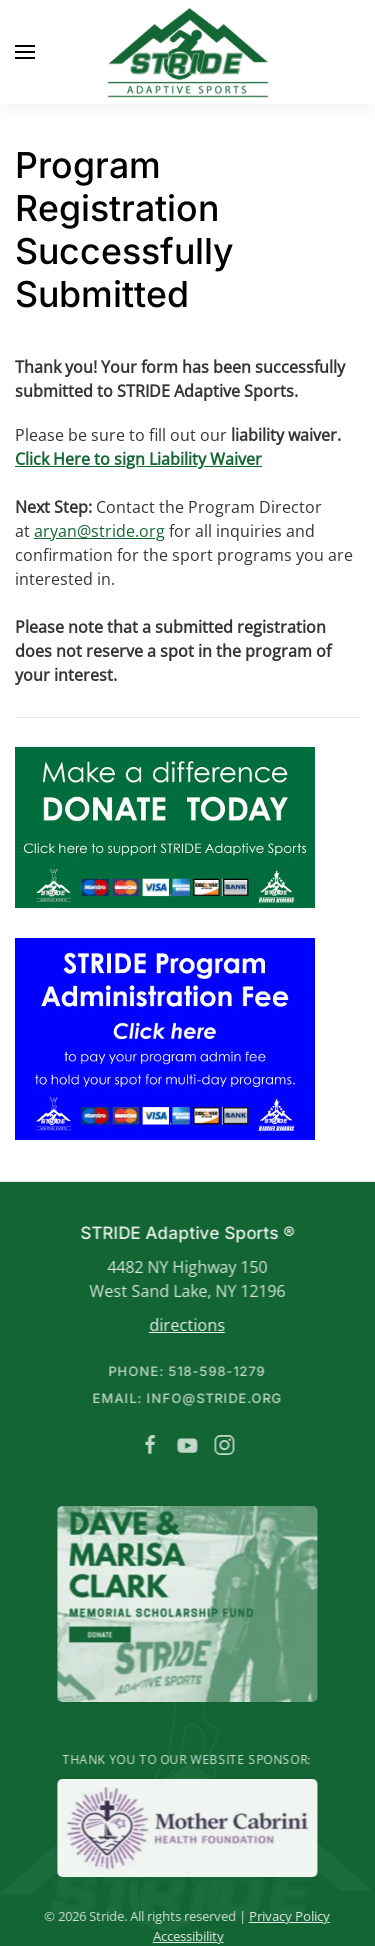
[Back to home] (188, 52)
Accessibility (186, 1936)
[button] (25, 52)
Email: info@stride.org (185, 1398)
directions (185, 1325)
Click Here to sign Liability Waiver (138, 459)
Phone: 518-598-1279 (185, 1371)
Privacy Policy (287, 1916)
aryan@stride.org (99, 531)
